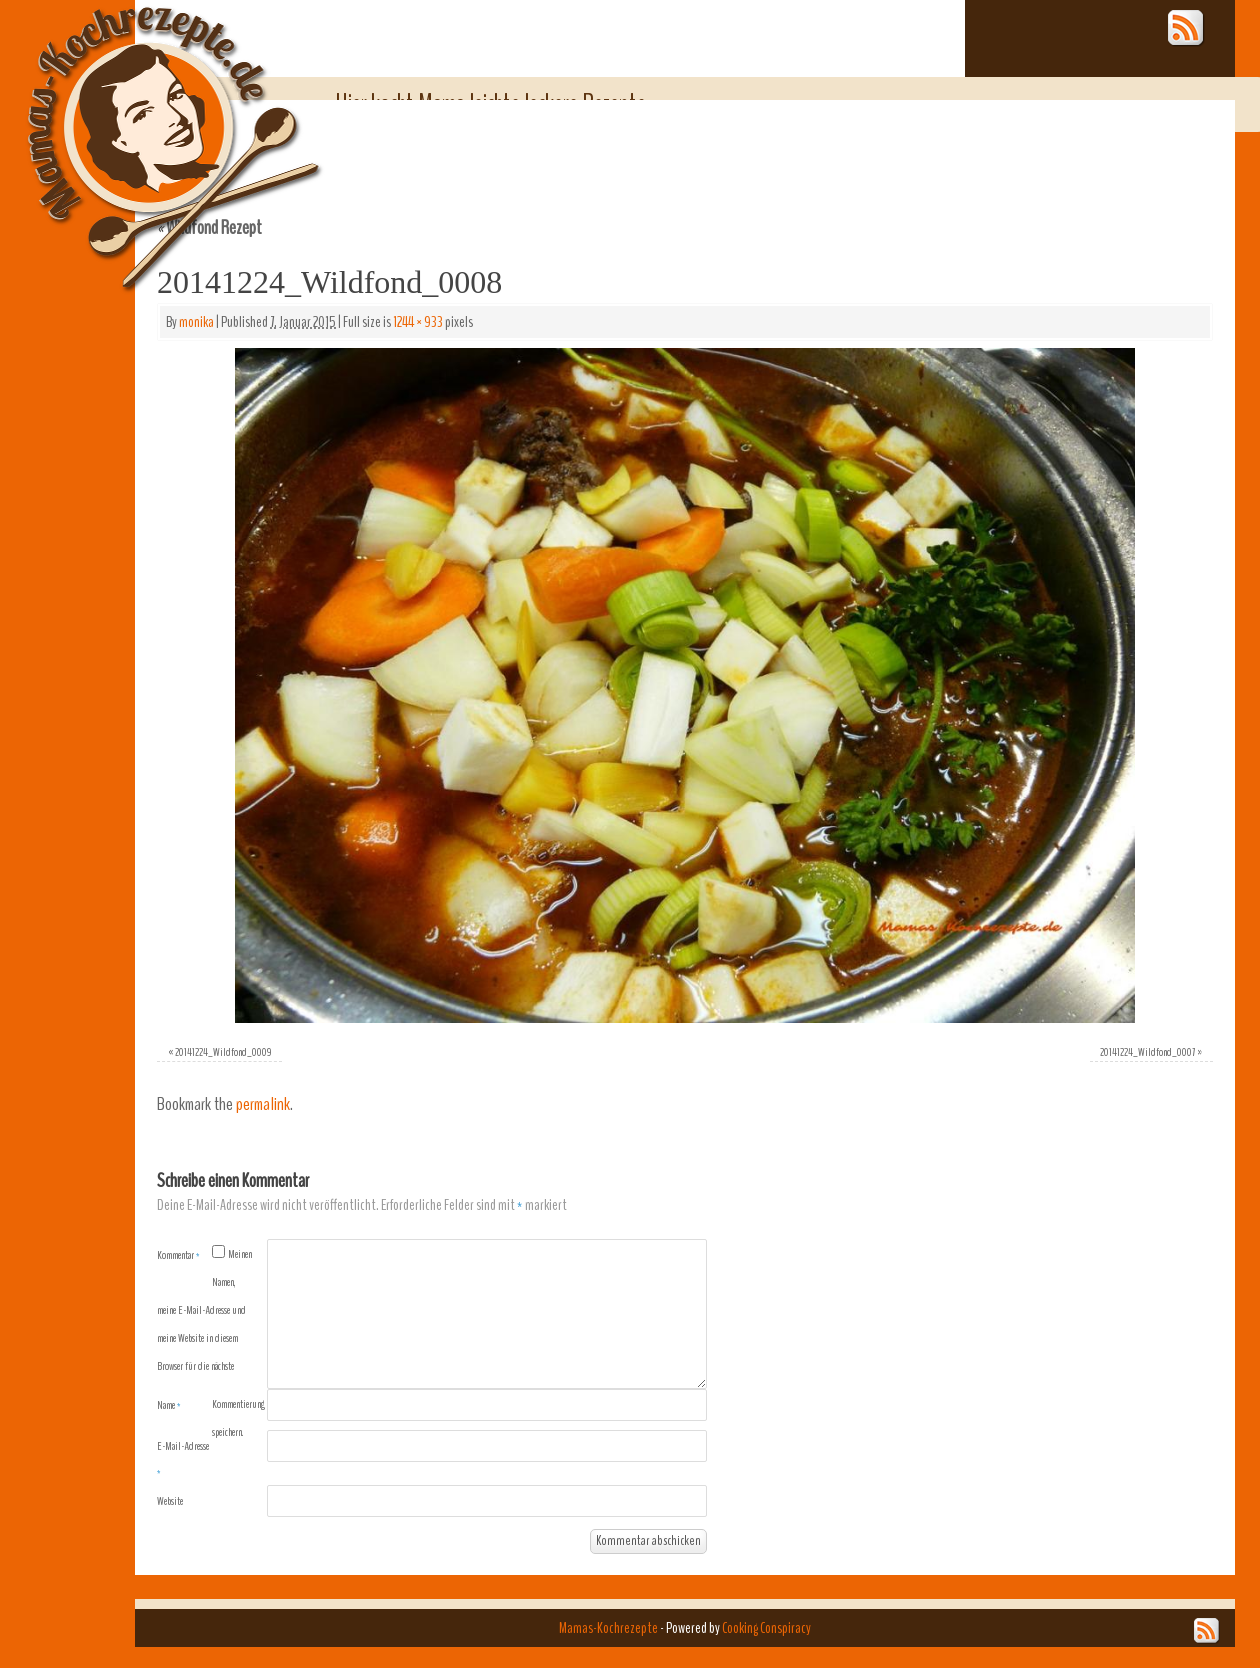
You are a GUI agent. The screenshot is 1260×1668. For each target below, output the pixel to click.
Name (169, 1405)
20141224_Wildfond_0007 (1147, 1052)
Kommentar (178, 1255)
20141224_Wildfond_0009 (223, 1052)
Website (170, 1501)
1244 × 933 (418, 322)
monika (196, 322)
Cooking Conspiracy (766, 1628)
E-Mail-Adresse (183, 1459)
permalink (263, 1104)
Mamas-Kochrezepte (145, 125)
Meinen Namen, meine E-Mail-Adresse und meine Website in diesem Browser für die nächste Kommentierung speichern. (211, 1343)
